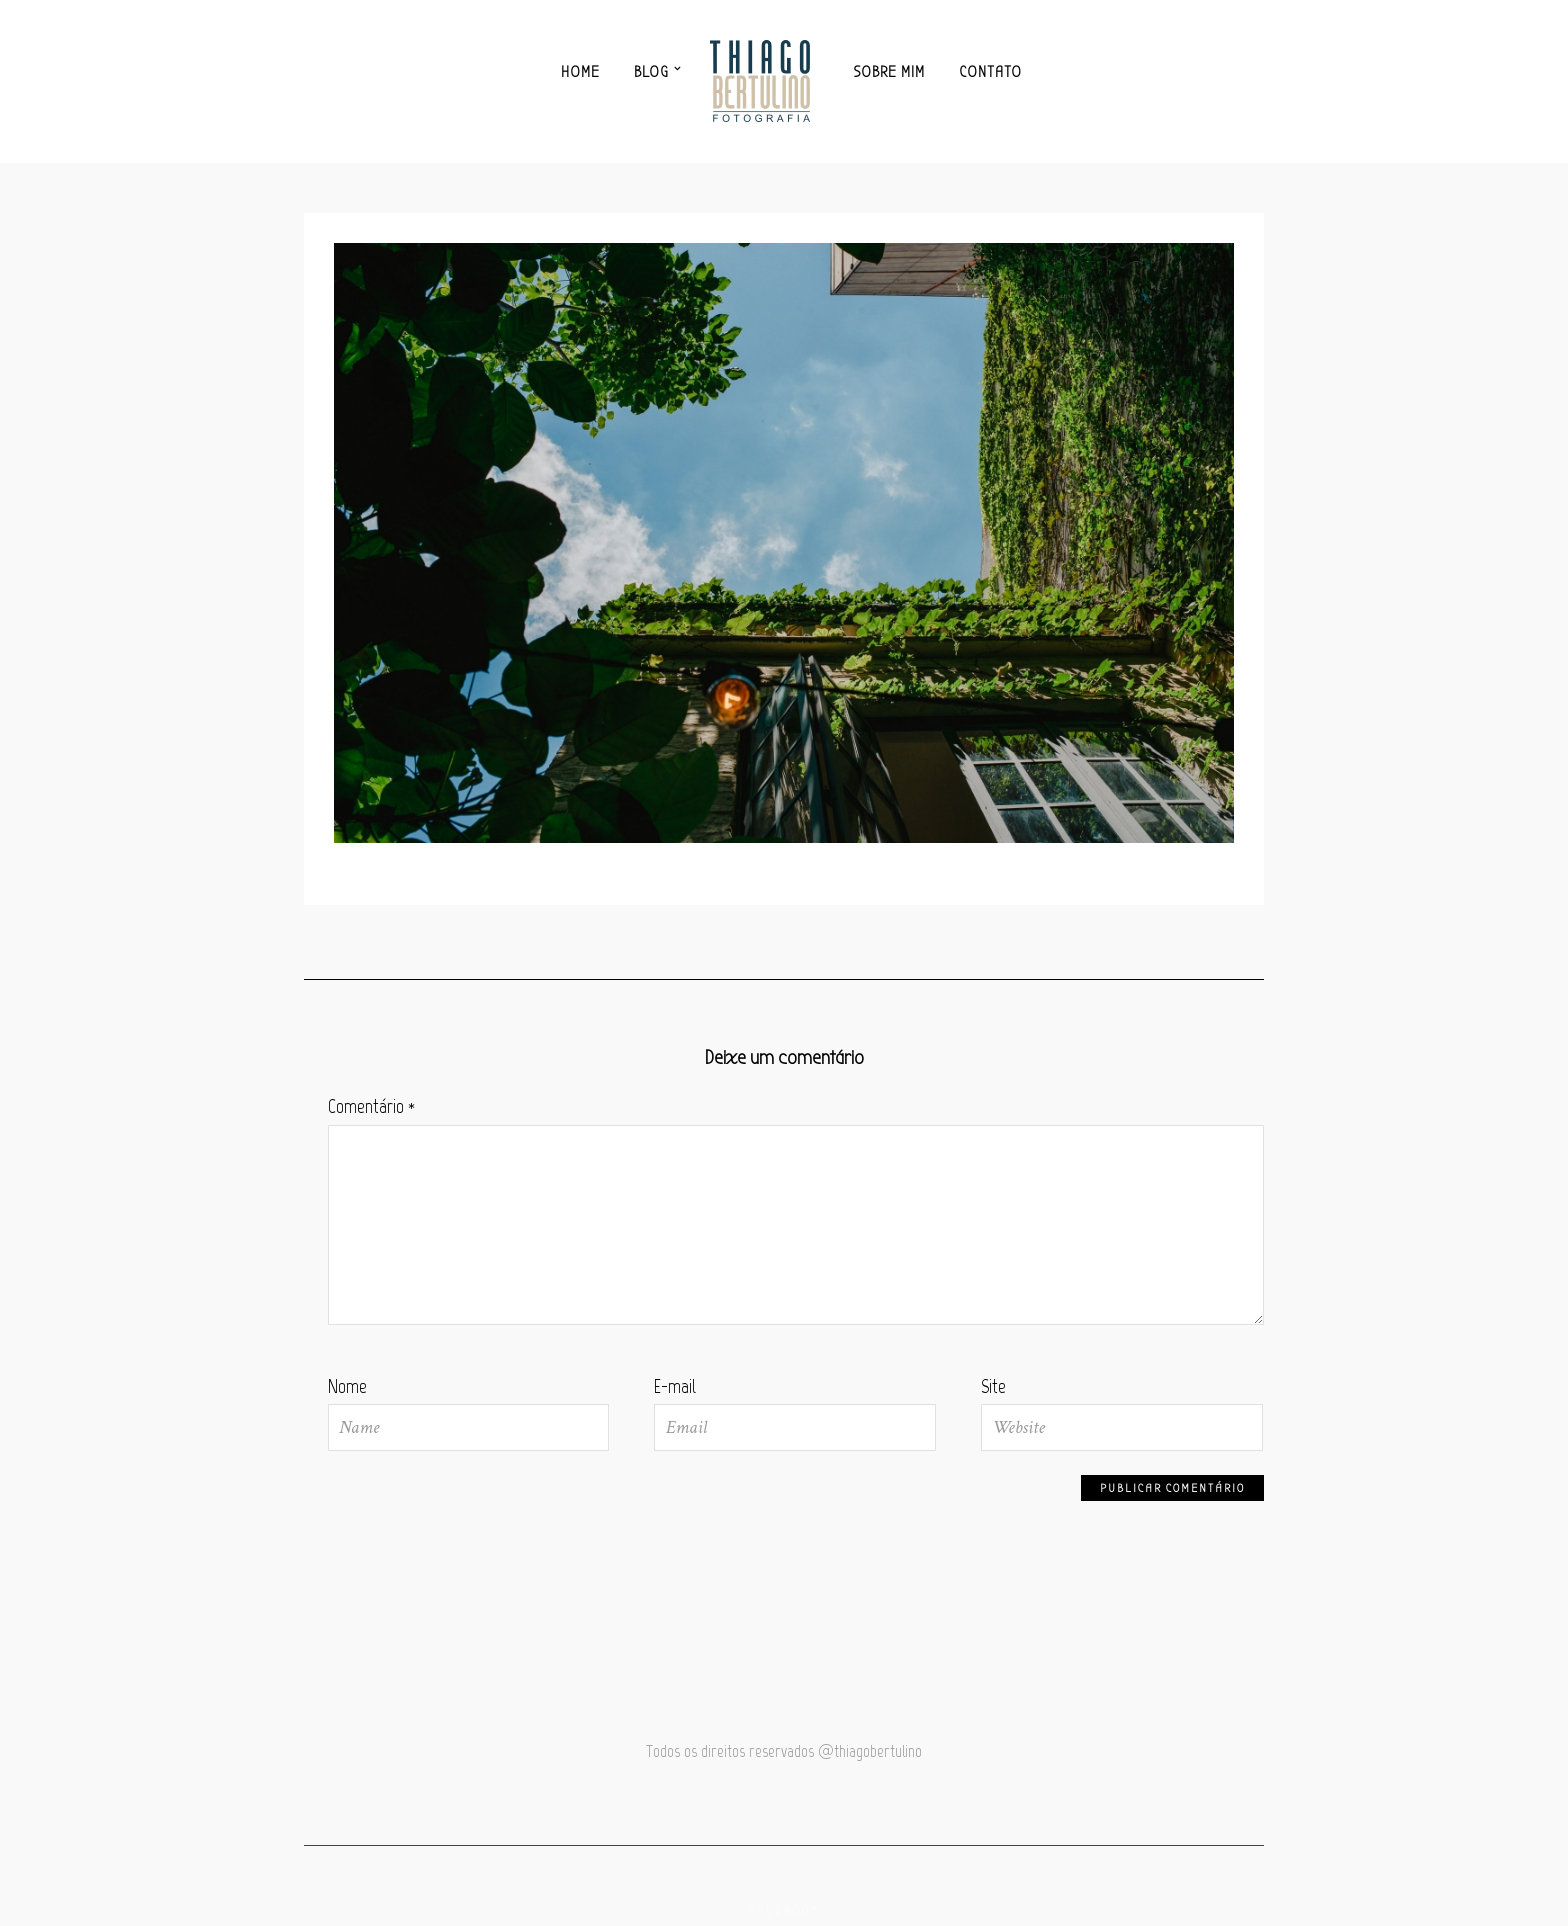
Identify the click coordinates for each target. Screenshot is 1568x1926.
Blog (651, 72)
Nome (347, 1386)
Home (580, 72)
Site (993, 1386)
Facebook (784, 1910)
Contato (990, 72)
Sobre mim (889, 72)
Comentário (371, 1106)
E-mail (675, 1386)
